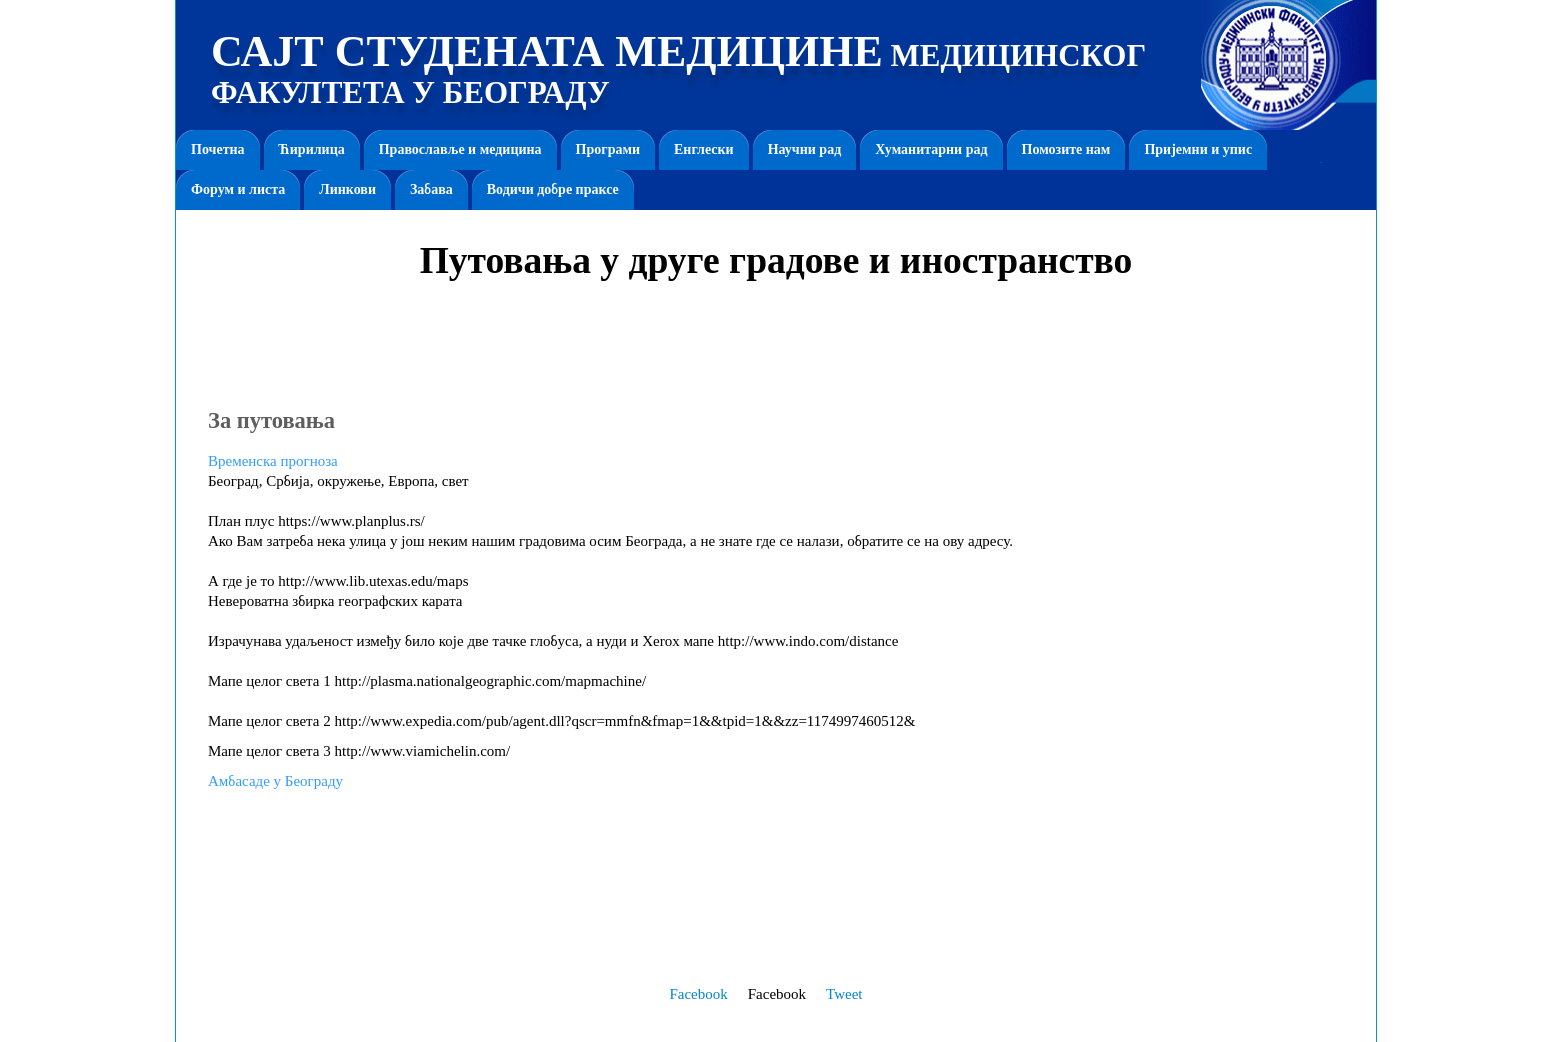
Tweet (844, 994)
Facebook (698, 994)
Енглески (704, 149)
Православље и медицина (460, 149)
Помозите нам (1066, 149)
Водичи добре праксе (553, 189)
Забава (431, 189)
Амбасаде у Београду (275, 781)
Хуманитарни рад (931, 149)
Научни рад (805, 149)
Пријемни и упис (1198, 149)
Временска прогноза (273, 461)
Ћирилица (312, 149)
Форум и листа (238, 189)
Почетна (218, 149)
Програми (608, 149)
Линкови (347, 189)
